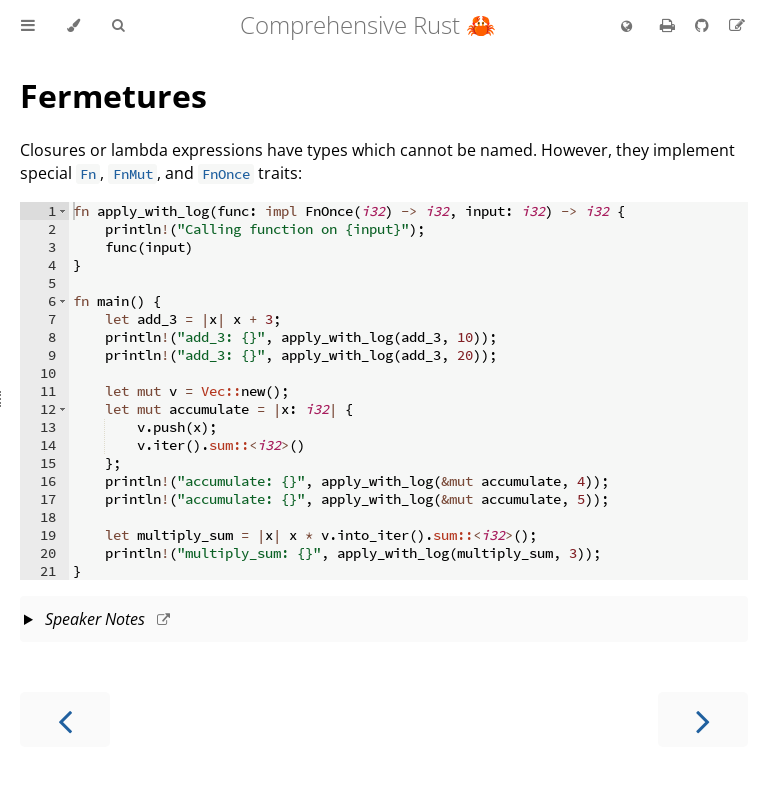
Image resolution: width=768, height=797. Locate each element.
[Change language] (626, 27)
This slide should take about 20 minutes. (386, 621)
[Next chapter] (703, 719)
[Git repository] (704, 25)
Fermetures (113, 95)
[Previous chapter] (65, 719)
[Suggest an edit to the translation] (737, 25)
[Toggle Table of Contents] (28, 26)
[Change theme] (73, 26)
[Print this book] (669, 25)
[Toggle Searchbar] (118, 26)
